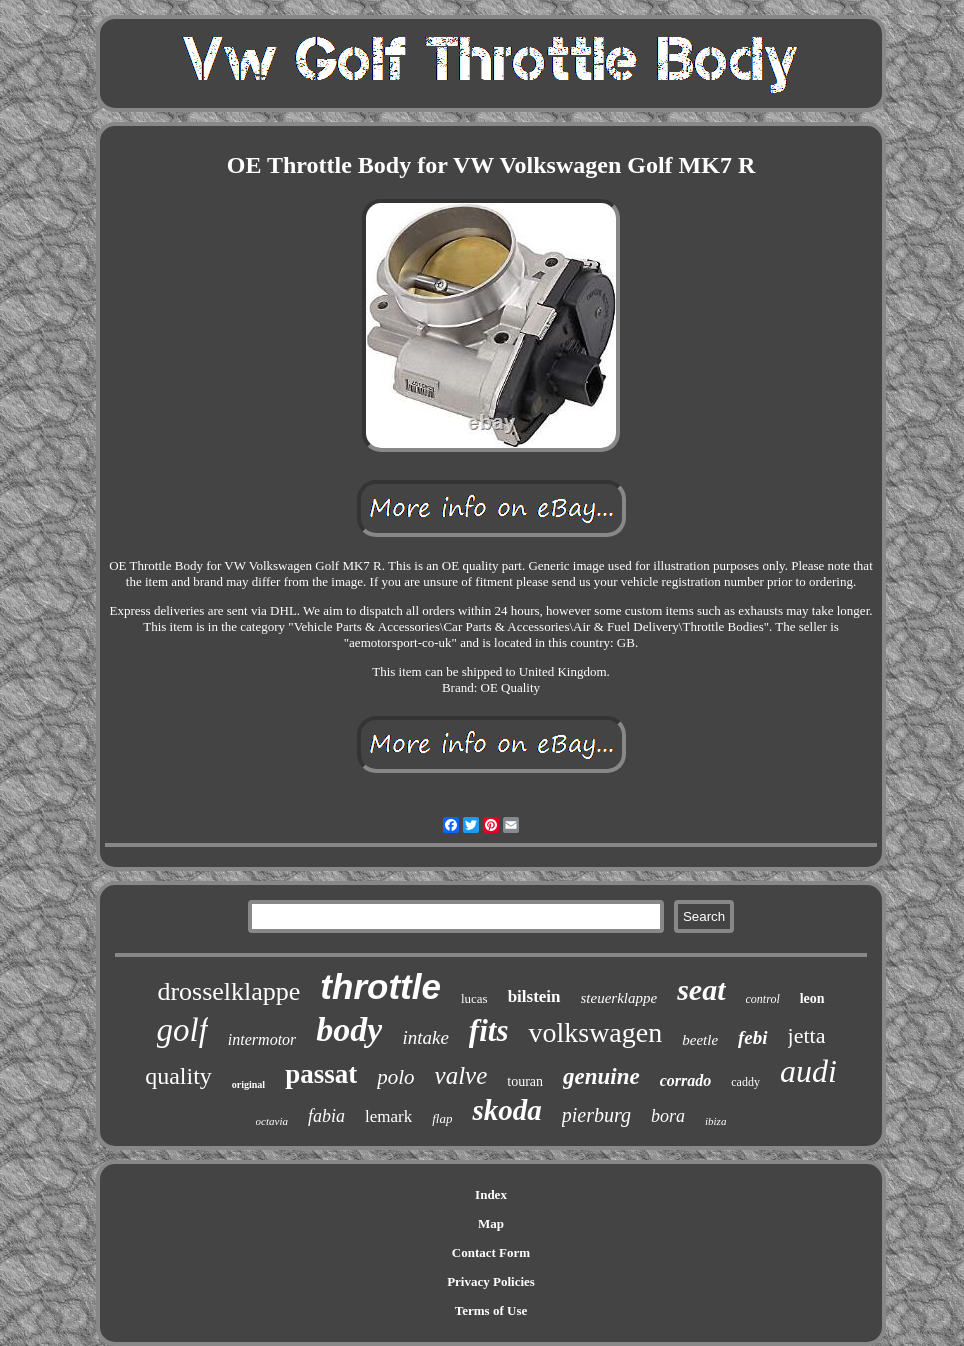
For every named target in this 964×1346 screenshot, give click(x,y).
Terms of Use (491, 1310)
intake (425, 1037)
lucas (474, 998)
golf (182, 1030)
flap (442, 1118)
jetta (807, 1035)
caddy (745, 1082)
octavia (272, 1121)
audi (808, 1071)
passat (321, 1074)
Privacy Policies (491, 1281)
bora (668, 1116)
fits (489, 1030)
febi (753, 1037)
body (349, 1029)
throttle (380, 986)
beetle (700, 1040)
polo (395, 1077)
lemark (388, 1116)
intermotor (262, 1039)
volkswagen (595, 1032)
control (763, 999)
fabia (326, 1116)
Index (491, 1194)
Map (491, 1223)
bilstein (534, 996)
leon (812, 998)
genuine (601, 1076)
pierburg (596, 1115)
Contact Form (491, 1252)
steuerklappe (619, 998)
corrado (686, 1080)
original (248, 1084)
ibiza (715, 1121)
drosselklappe (228, 991)
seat (701, 989)
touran (525, 1081)
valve (461, 1075)
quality (178, 1076)
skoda (506, 1110)
